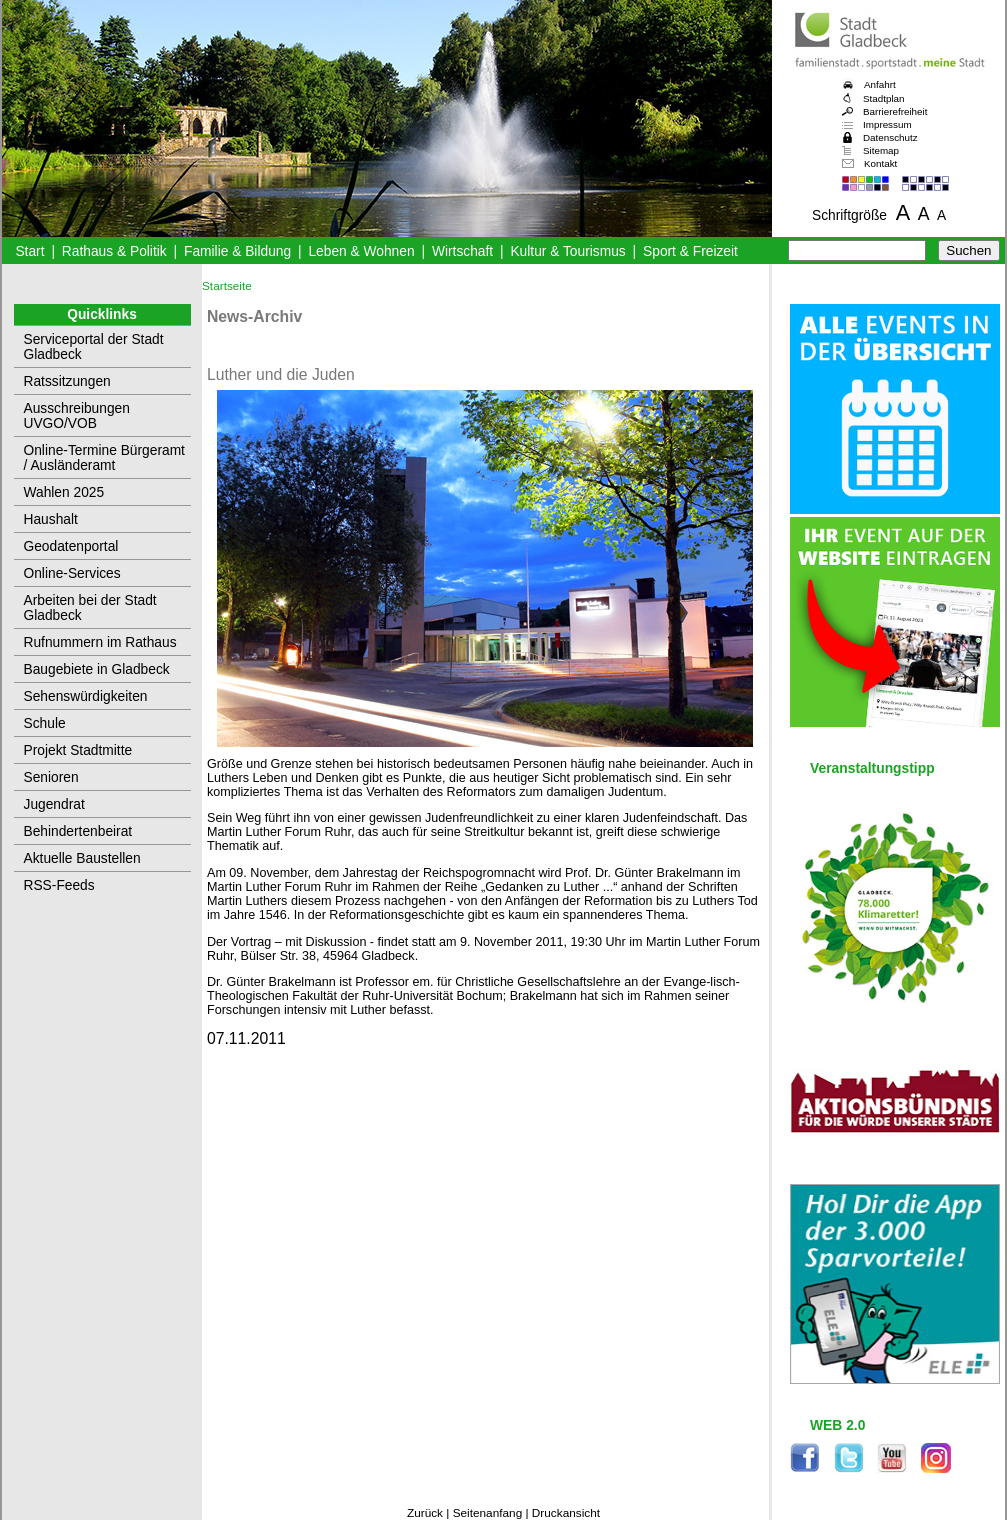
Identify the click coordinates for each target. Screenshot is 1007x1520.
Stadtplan (884, 98)
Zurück (425, 1513)
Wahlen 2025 (64, 492)
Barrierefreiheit (895, 111)
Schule (45, 723)
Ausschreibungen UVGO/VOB (77, 416)
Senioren (51, 777)
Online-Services (72, 573)
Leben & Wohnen (361, 251)
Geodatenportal (71, 546)
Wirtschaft (462, 251)
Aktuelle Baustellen (82, 858)
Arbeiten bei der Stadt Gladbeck (90, 608)
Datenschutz (890, 137)
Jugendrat (54, 804)
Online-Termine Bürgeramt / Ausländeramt (104, 458)
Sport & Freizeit (690, 251)
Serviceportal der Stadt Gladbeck (94, 347)
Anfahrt (880, 84)
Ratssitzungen (67, 381)
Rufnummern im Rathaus (100, 642)
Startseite (227, 286)
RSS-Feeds (59, 885)
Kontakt (880, 163)
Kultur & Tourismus (567, 251)
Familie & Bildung (237, 251)
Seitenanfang (488, 1513)
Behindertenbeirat (78, 831)
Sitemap (881, 150)
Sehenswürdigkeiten (86, 696)
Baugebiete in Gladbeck (97, 669)
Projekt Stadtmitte (78, 750)
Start (29, 251)
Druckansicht (566, 1513)
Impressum (887, 124)
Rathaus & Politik (114, 251)
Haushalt (51, 519)
